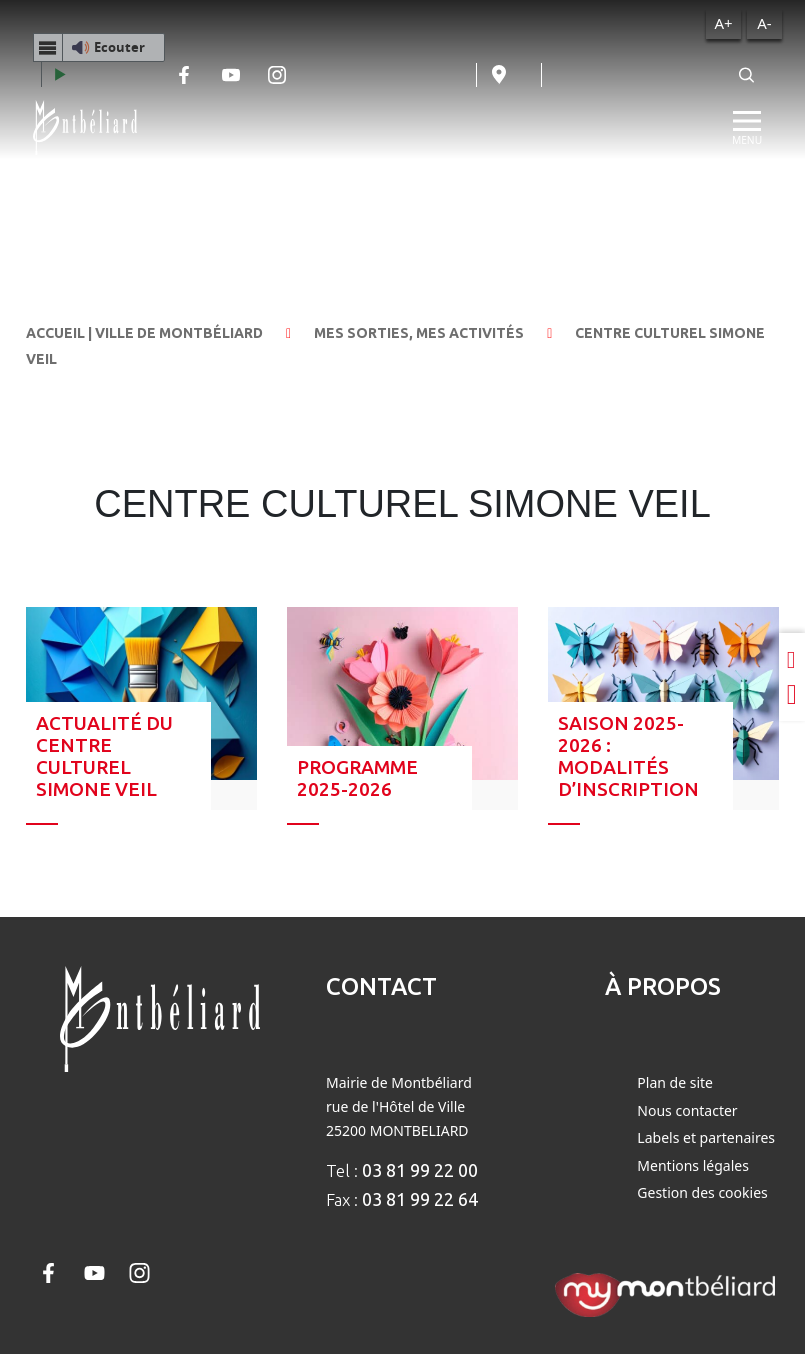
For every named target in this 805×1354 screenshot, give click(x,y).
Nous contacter (687, 1110)
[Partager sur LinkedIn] (792, 659)
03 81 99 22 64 (420, 1199)
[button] (99, 47)
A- (764, 23)
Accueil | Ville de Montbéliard (144, 333)
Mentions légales (693, 1165)
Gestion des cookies (702, 1192)
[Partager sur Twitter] (792, 695)
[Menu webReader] (48, 47)
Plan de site (675, 1082)
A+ (723, 23)
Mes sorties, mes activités (419, 333)
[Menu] (747, 128)
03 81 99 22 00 (420, 1170)
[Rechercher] (747, 75)
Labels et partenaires (706, 1137)
